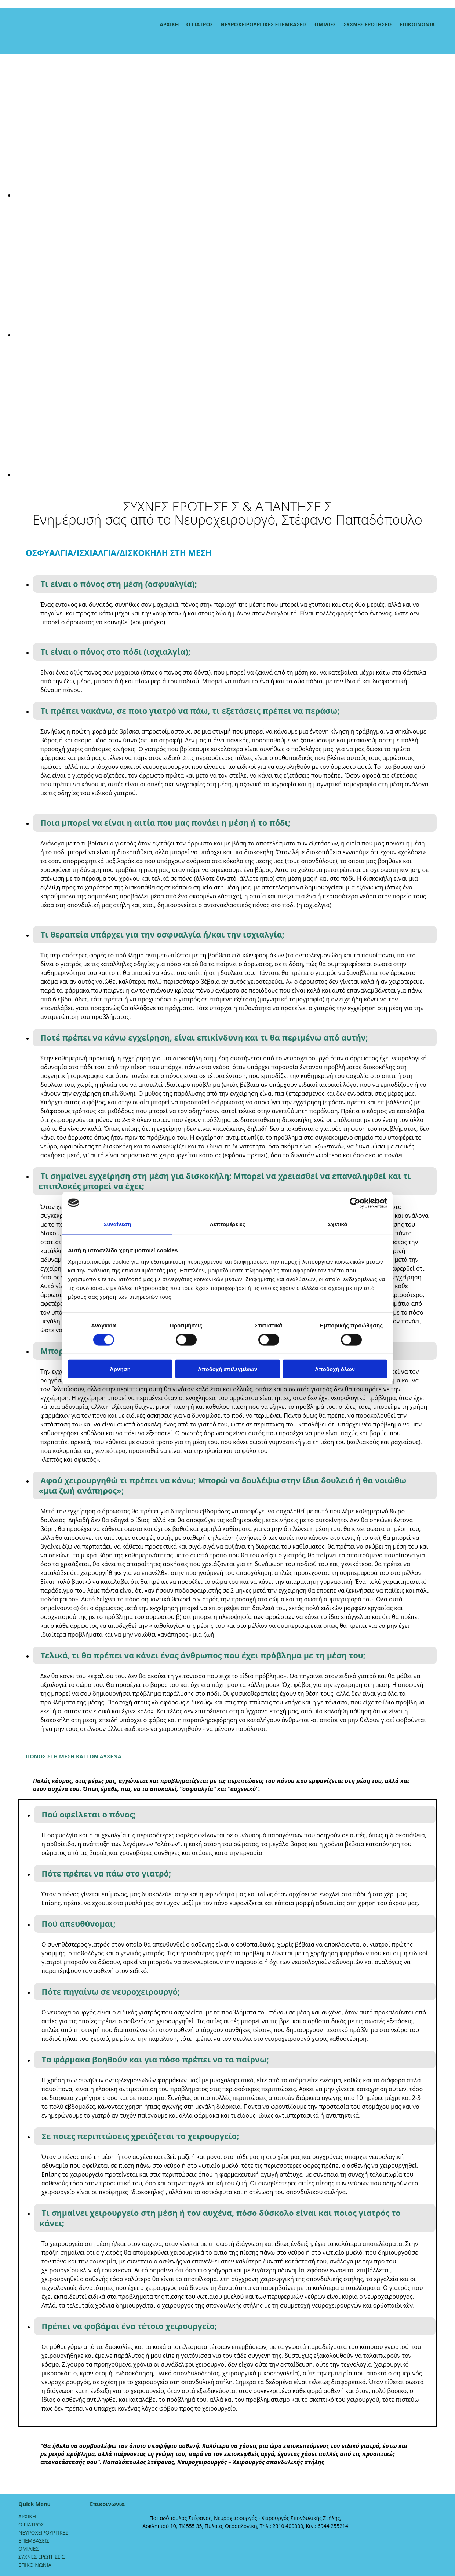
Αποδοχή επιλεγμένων (228, 1369)
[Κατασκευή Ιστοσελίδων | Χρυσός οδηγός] (96, 2539)
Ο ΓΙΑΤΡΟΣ (199, 24)
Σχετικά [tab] (337, 1224)
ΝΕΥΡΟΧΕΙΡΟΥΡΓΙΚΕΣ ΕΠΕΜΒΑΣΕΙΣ (264, 24)
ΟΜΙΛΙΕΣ (325, 24)
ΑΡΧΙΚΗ (169, 24)
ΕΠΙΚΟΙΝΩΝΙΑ (417, 24)
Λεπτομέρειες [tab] (227, 1224)
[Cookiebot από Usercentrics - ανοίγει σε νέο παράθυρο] (355, 1202)
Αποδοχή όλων (335, 1369)
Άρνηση (120, 1369)
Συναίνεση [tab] (117, 1224)
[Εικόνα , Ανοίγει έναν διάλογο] (235, 195)
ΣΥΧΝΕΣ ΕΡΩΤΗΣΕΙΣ (367, 24)
